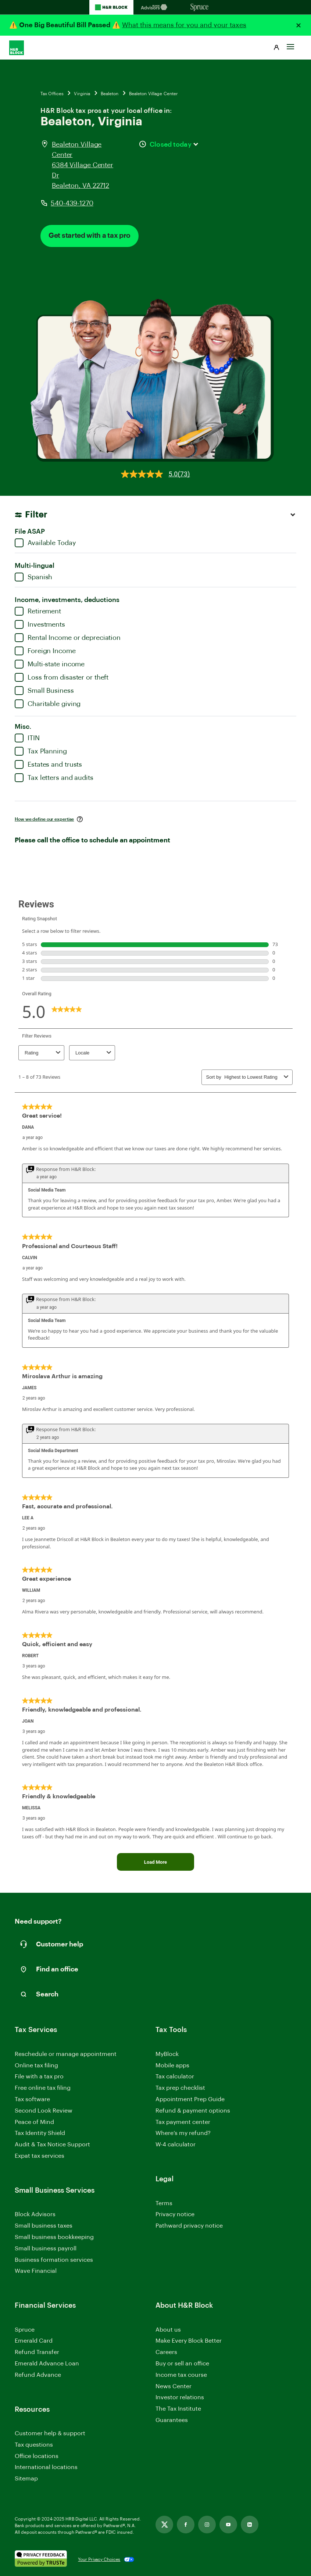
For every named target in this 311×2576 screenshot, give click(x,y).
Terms (164, 2203)
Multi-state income (50, 664)
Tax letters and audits (54, 777)
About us (168, 2330)
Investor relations (180, 2397)
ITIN (27, 738)
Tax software (32, 2099)
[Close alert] (298, 25)
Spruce (25, 2330)
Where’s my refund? (183, 2133)
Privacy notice (175, 2214)
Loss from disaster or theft (61, 677)
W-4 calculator (176, 2144)
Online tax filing (36, 2065)
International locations (46, 2467)
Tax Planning (41, 751)
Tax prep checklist (180, 2088)
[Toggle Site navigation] (290, 44)
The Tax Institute (178, 2409)
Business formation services (54, 2260)
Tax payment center (183, 2122)
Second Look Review (43, 2111)
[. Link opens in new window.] (41, 2559)
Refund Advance (38, 2375)
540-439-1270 (72, 203)
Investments (40, 624)
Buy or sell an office (182, 2364)
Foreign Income (45, 650)
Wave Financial (36, 2271)
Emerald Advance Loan (47, 2364)
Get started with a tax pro (90, 235)
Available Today (45, 542)
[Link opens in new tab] (164, 2524)
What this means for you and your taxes (184, 25)
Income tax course (181, 2375)
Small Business (44, 690)
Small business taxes (43, 2226)
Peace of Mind (34, 2122)
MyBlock (167, 2054)
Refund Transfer (37, 2352)
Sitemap (26, 2479)
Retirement (38, 611)
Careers (166, 2352)
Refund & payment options (193, 2111)
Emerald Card (34, 2341)
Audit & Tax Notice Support (52, 2144)
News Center (174, 2386)
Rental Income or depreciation (68, 637)
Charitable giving (48, 703)
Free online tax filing (43, 2088)
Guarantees (172, 2420)
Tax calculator (175, 2076)
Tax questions (34, 2445)
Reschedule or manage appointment (66, 2054)
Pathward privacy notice (189, 2226)
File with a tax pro (39, 2076)
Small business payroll (45, 2248)
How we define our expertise (44, 819)
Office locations (36, 2456)
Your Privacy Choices (99, 2559)
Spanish (33, 577)
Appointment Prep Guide (190, 2099)
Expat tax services (39, 2156)
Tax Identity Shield (40, 2133)
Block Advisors (35, 2214)
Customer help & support (50, 2433)
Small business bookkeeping (54, 2237)
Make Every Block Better (189, 2341)
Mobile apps (172, 2065)
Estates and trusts (48, 764)
